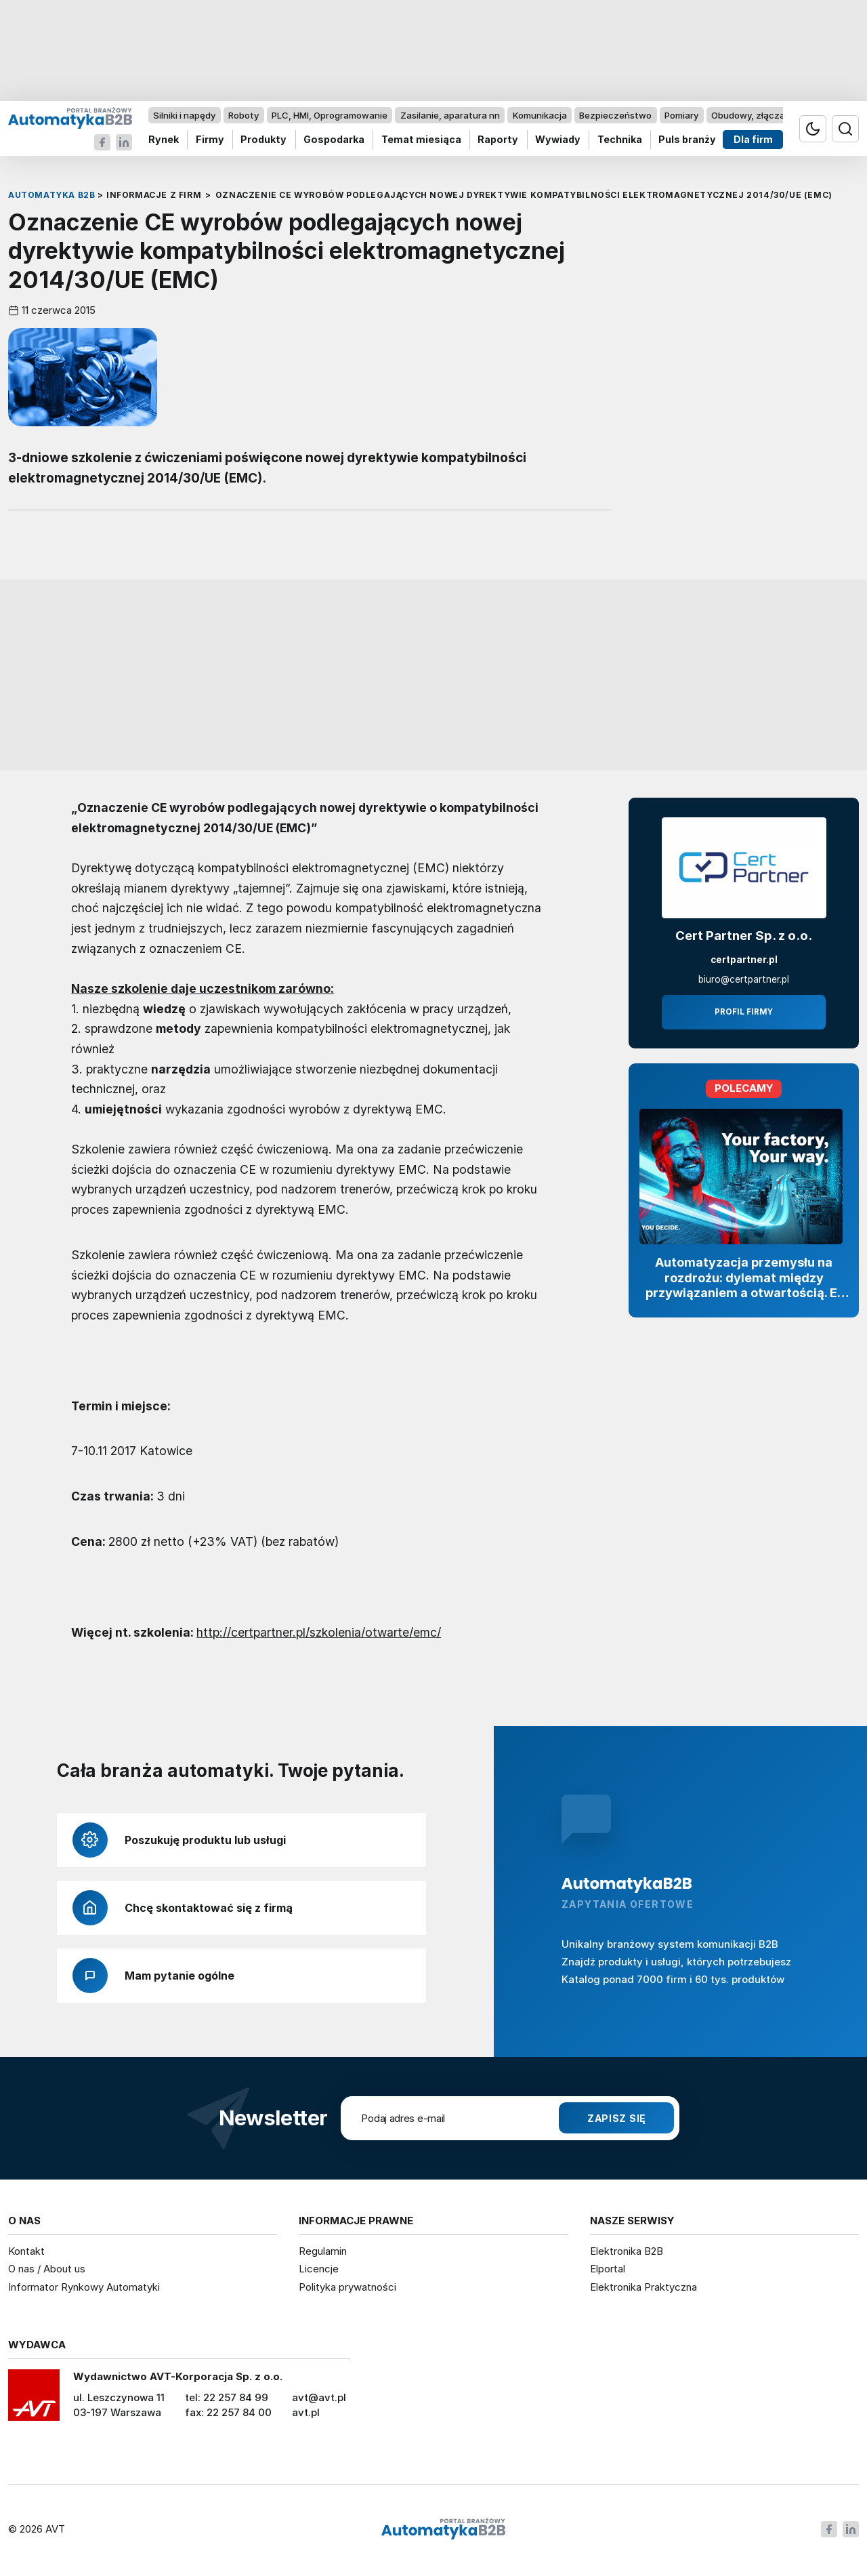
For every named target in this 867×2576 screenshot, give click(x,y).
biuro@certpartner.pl (743, 979)
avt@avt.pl (319, 2397)
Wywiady (557, 140)
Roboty (243, 115)
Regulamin (323, 2251)
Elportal (607, 2268)
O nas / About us (46, 2268)
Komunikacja (540, 115)
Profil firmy (744, 1012)
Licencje (319, 2268)
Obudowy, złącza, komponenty (777, 115)
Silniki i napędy (184, 115)
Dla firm (753, 140)
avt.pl (306, 2412)
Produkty (263, 140)
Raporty (498, 140)
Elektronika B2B (626, 2251)
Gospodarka (333, 140)
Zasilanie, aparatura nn (450, 115)
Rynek (163, 140)
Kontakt (26, 2251)
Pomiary (681, 115)
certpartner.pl (744, 959)
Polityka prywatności (347, 2287)
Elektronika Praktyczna (643, 2287)
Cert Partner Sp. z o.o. (743, 935)
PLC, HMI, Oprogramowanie (329, 115)
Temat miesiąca (421, 140)
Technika (619, 140)
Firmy (210, 140)
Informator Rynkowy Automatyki (84, 2287)
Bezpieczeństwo (615, 115)
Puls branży (687, 140)
